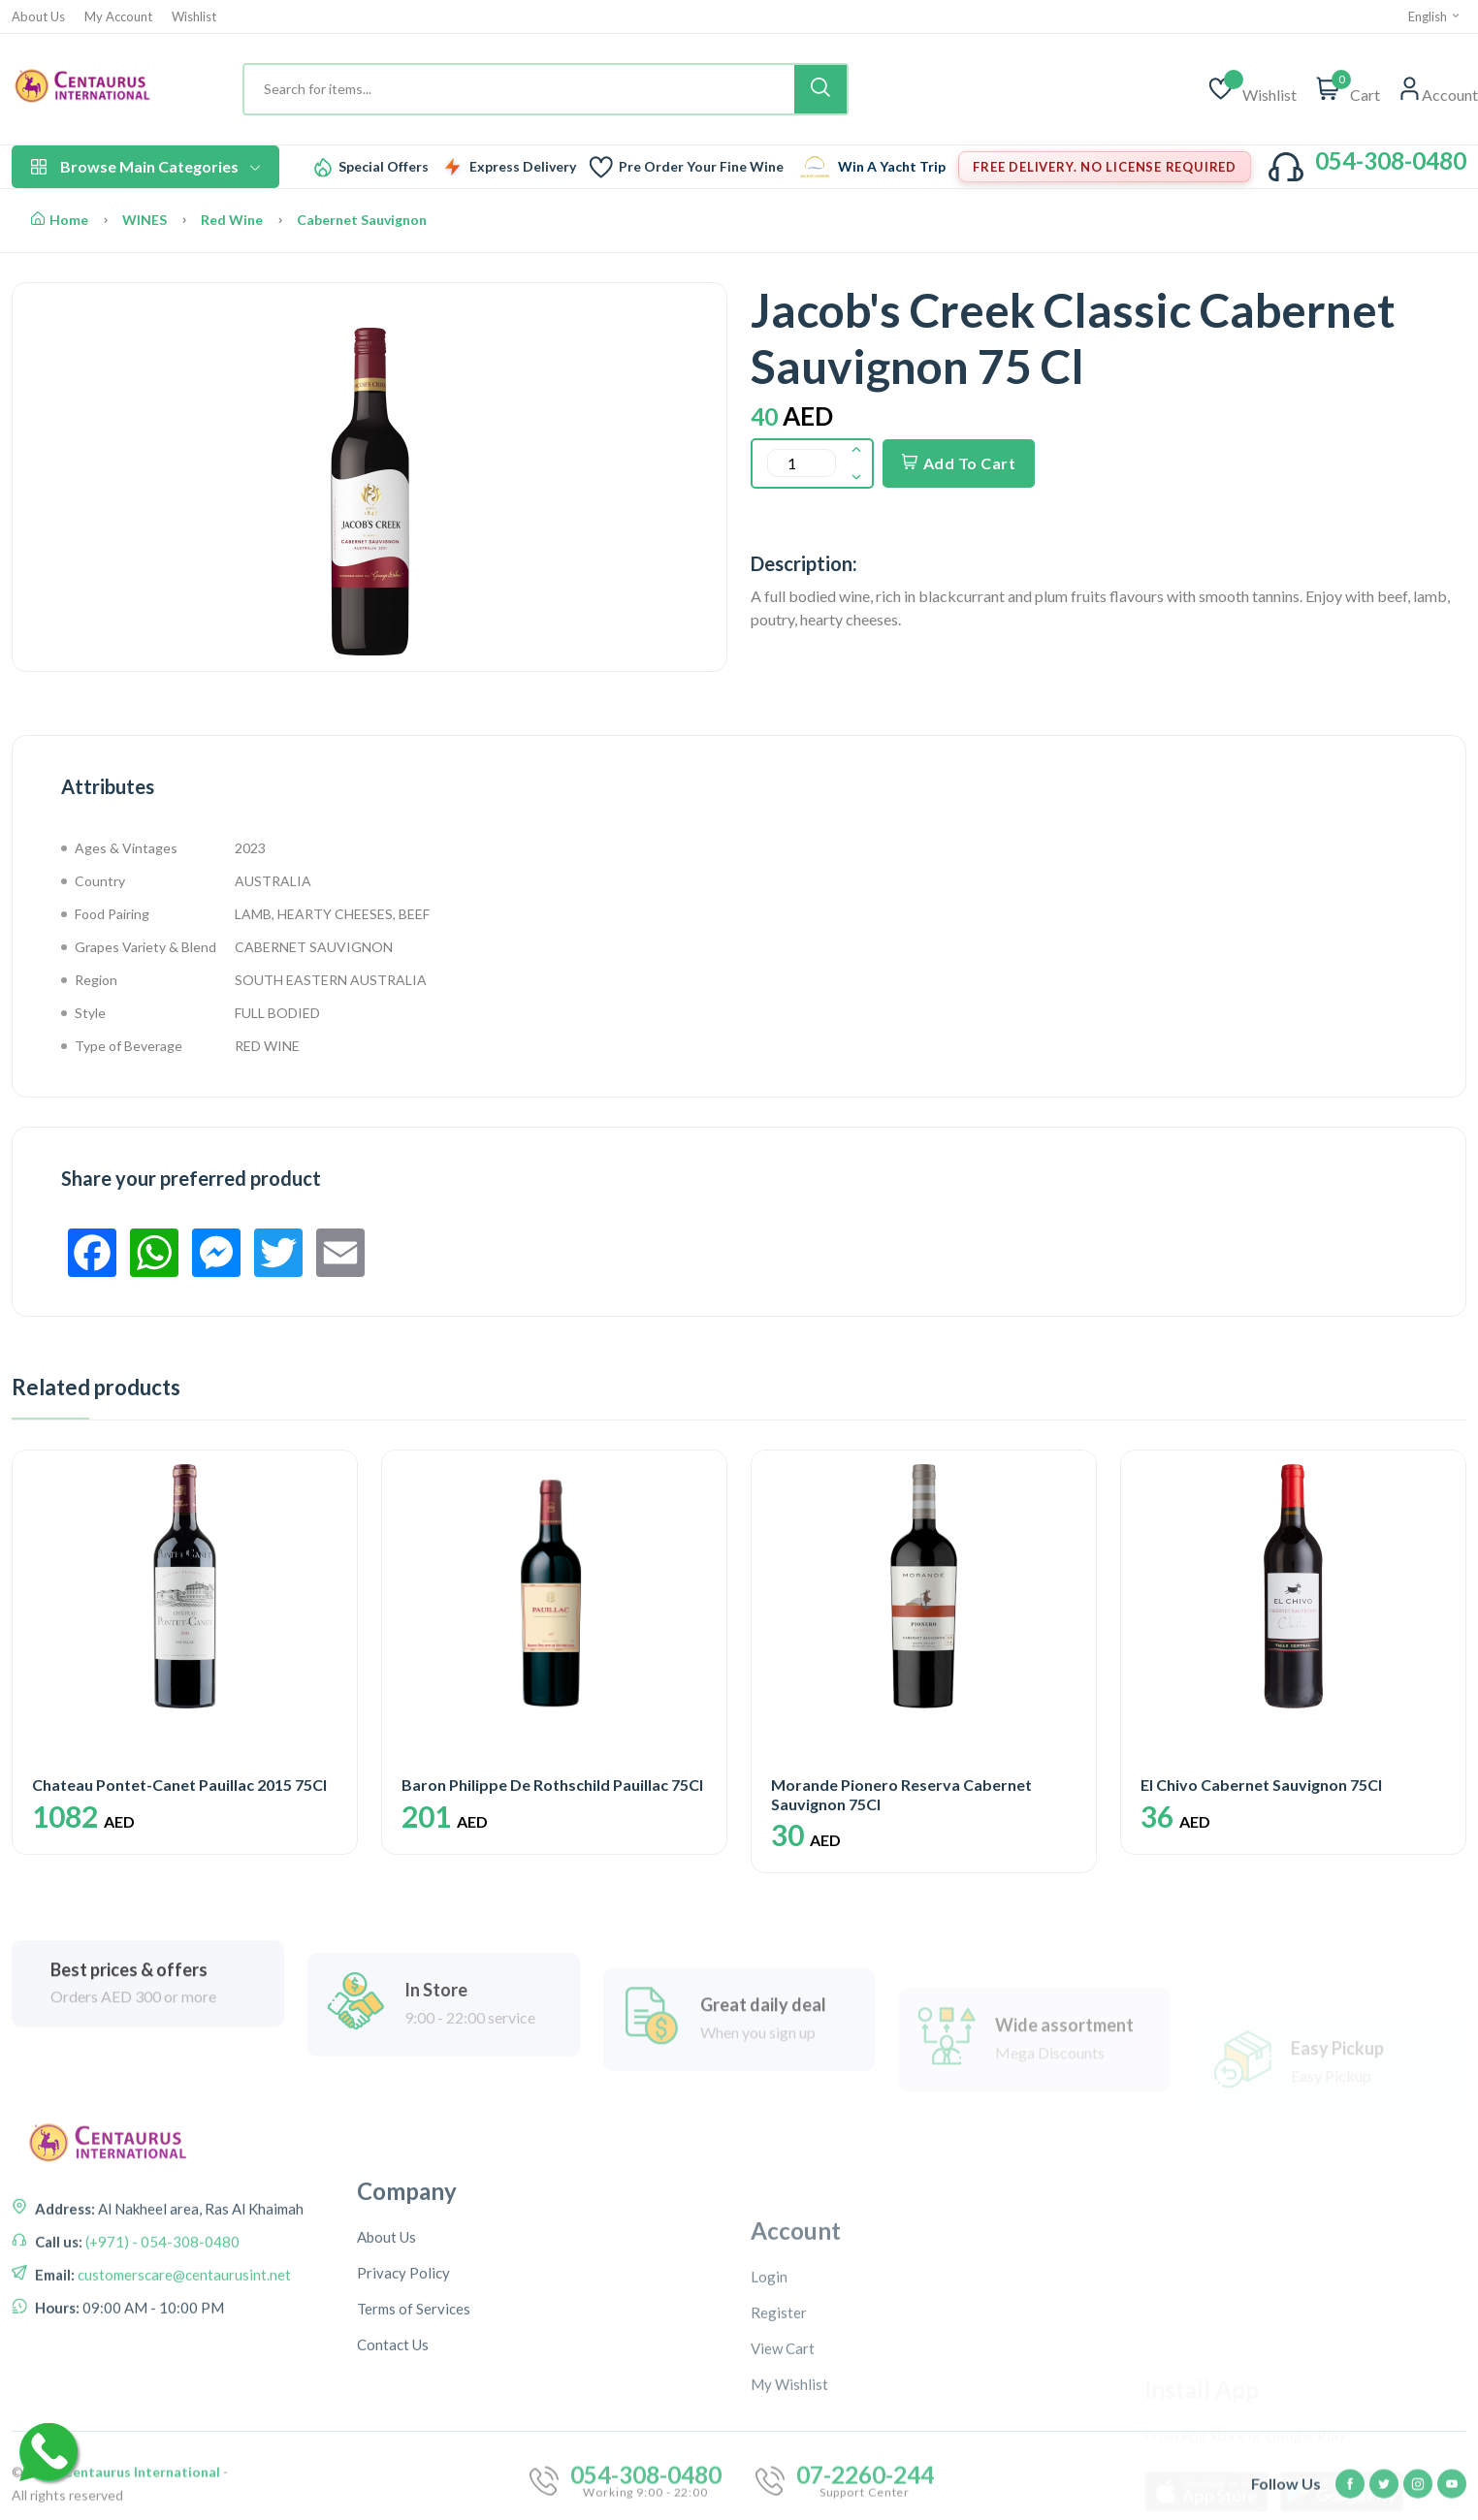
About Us (38, 17)
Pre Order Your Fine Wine (701, 167)
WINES (144, 219)
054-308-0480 (1390, 160)
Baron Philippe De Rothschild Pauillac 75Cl (552, 1784)
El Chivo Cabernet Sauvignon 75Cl (1261, 1784)
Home (59, 219)
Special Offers (383, 167)
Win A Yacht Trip (892, 167)
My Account (118, 17)
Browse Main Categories (145, 166)
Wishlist (194, 17)
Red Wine (232, 219)
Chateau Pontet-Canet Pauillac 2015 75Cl (179, 1784)
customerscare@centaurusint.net (183, 2382)
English (1435, 16)
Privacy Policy (403, 2454)
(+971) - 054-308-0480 (161, 2349)
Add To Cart (958, 463)
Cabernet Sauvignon (362, 219)
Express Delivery (522, 167)
